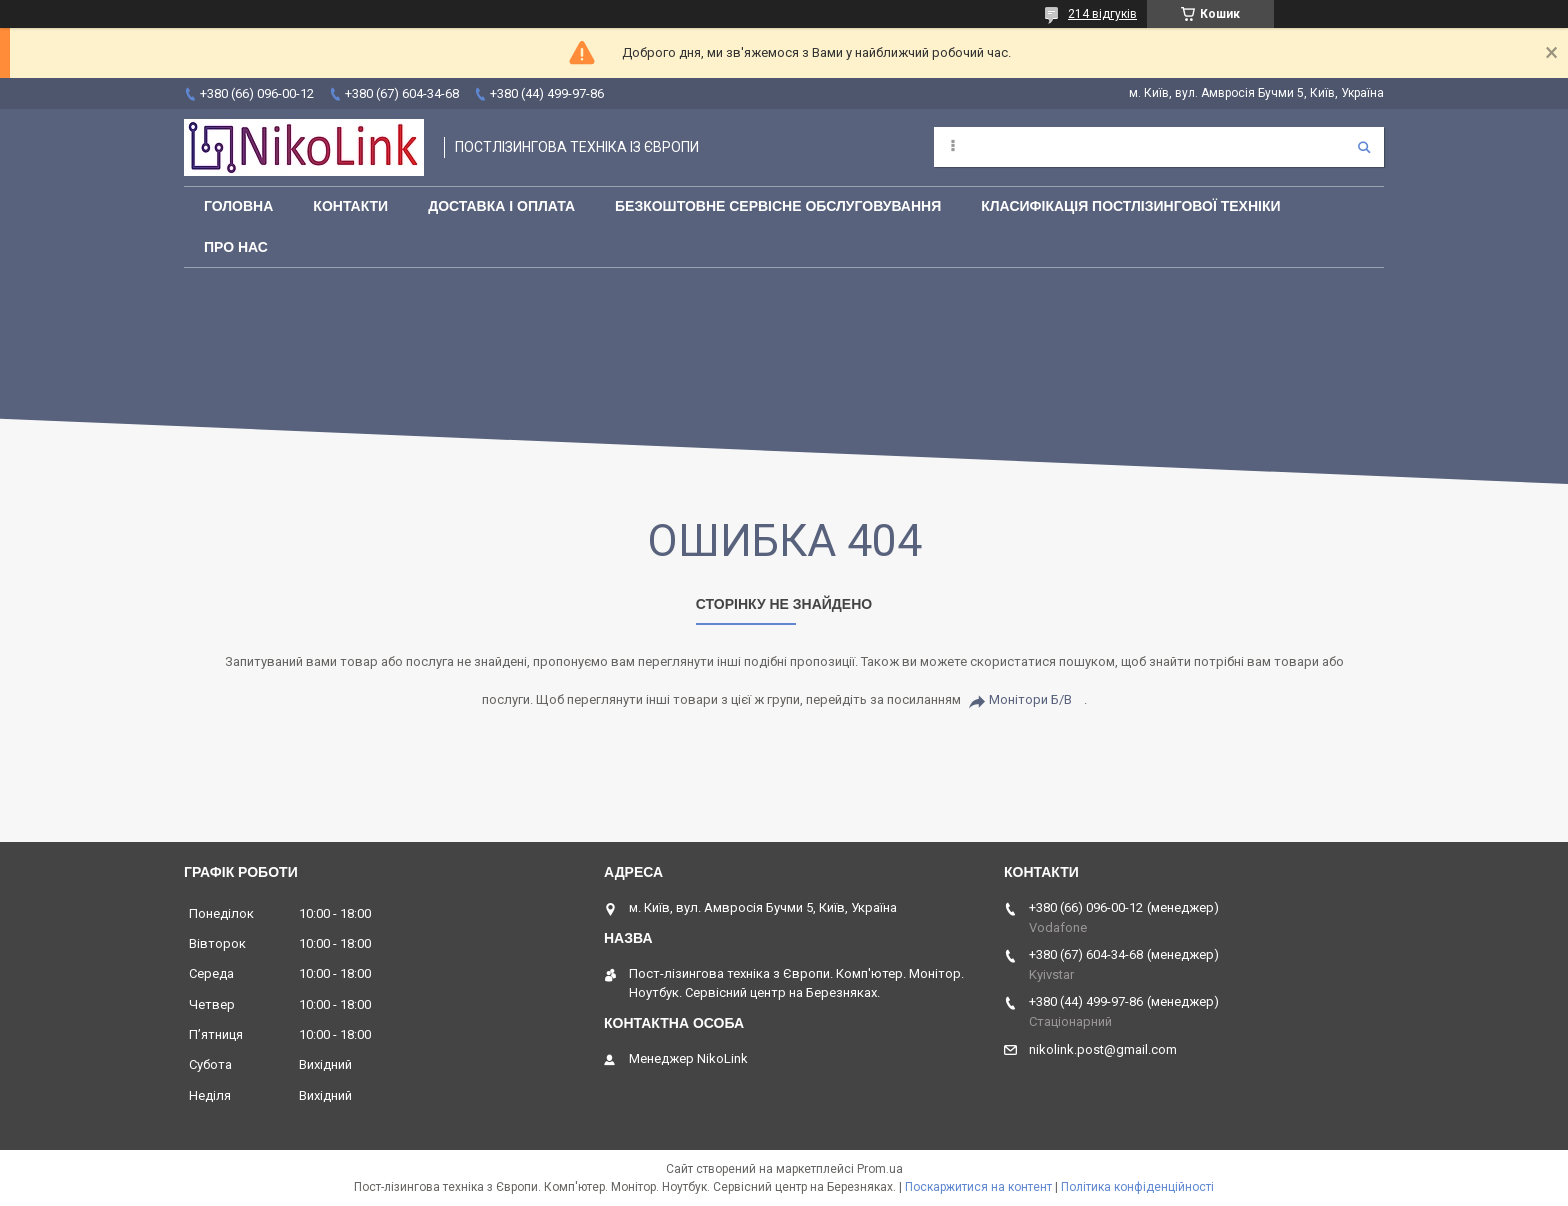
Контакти (350, 206)
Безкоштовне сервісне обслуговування (778, 206)
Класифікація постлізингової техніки (1130, 206)
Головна (238, 206)
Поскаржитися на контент (978, 1187)
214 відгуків (1102, 14)
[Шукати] (1364, 147)
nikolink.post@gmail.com (1103, 1049)
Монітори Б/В (1030, 699)
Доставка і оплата (501, 206)
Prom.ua (880, 1169)
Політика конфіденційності (1137, 1187)
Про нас (236, 247)
